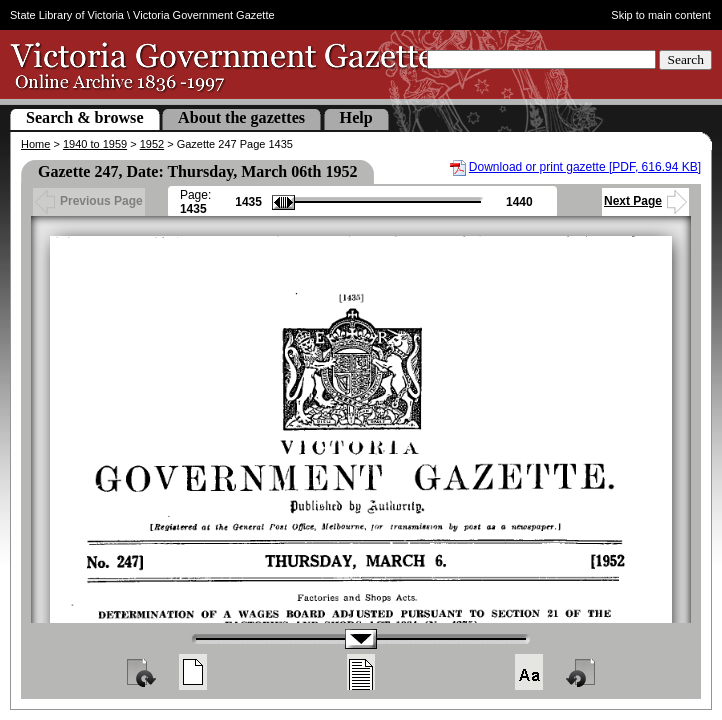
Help (356, 117)
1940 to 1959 (95, 144)
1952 (152, 144)
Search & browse (85, 117)
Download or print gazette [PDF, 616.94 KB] (585, 167)
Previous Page (89, 201)
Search (685, 59)
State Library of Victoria (67, 15)
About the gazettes (241, 117)
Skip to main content (661, 15)
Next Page (645, 201)
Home (35, 144)
